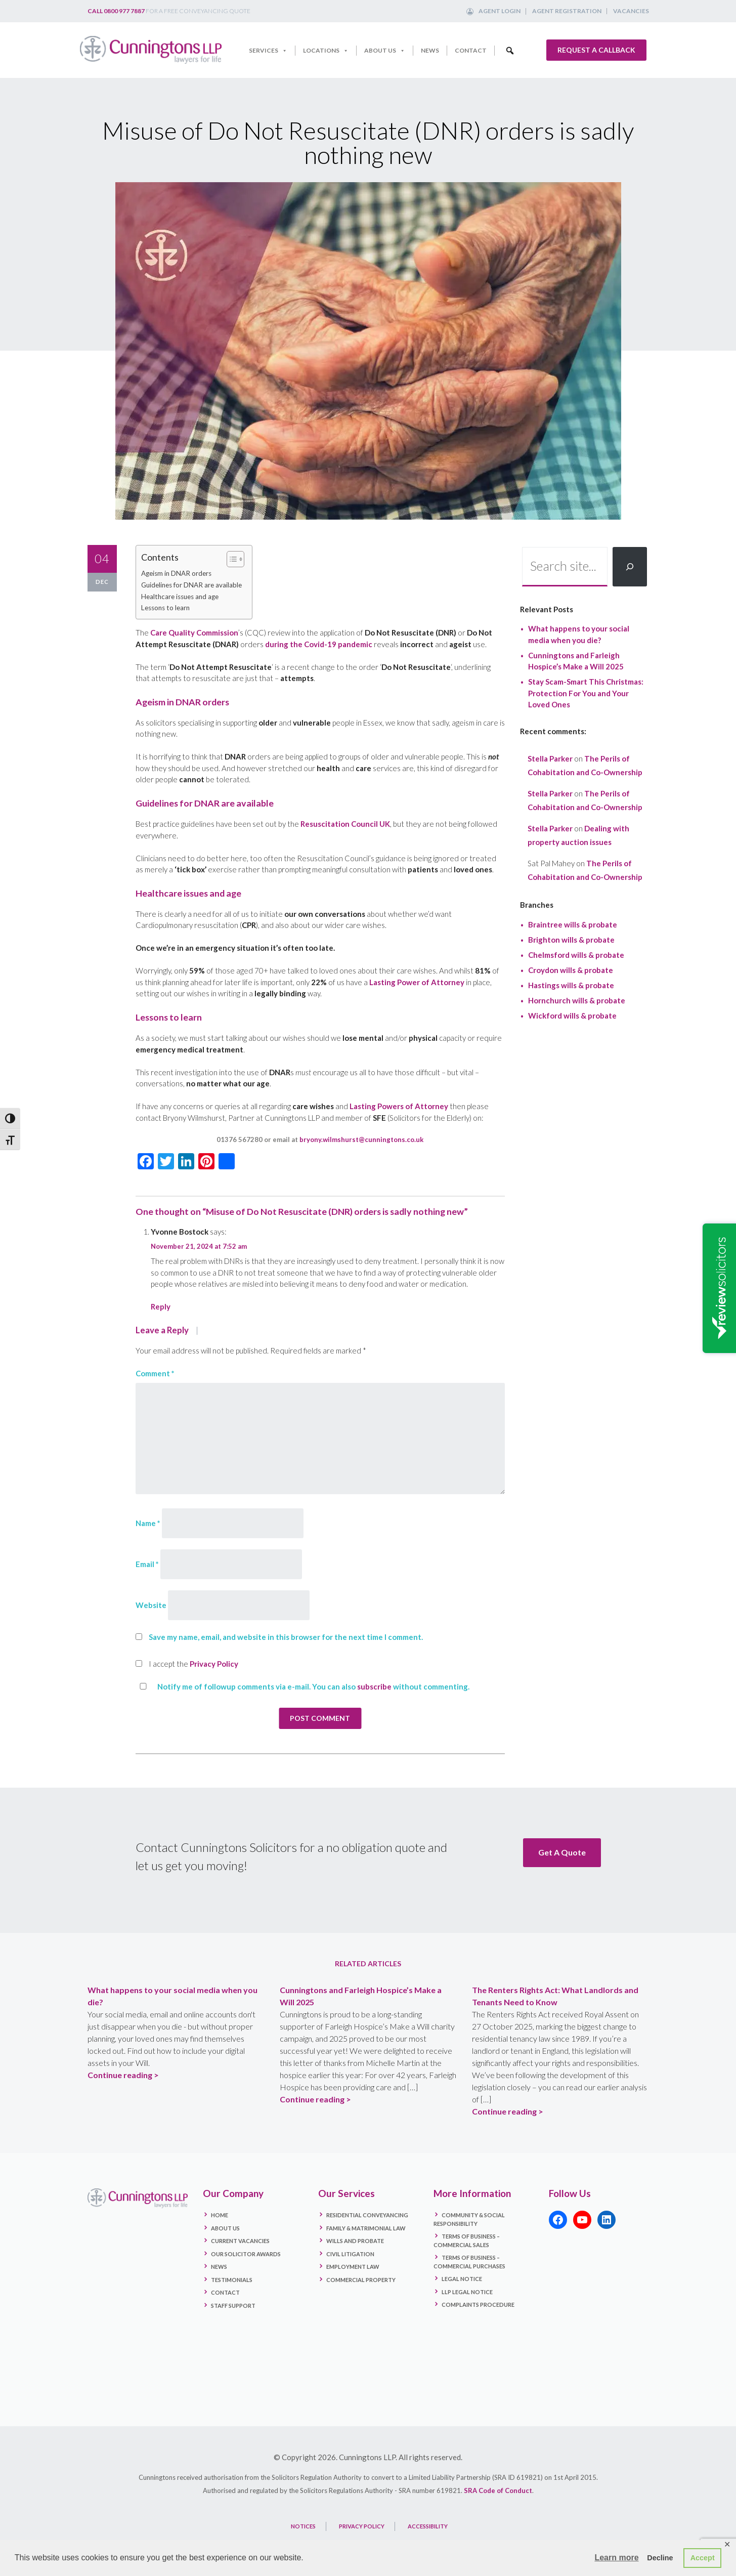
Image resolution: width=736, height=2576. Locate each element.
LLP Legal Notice (467, 2290)
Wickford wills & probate (572, 1015)
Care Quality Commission (194, 632)
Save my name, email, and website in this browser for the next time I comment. (286, 1636)
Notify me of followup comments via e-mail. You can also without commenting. (302, 1686)
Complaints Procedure (478, 2303)
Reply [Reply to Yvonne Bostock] (160, 1306)
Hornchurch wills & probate (576, 1000)
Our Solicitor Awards (246, 2252)
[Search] (630, 566)
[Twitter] (166, 1162)
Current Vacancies (240, 2239)
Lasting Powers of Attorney (399, 1106)
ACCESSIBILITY (428, 2524)
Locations (326, 51)
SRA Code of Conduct (498, 2489)
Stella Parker (550, 758)
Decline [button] (660, 2558)
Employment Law (352, 2265)
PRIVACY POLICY (361, 2524)
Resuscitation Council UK (345, 823)
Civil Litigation (350, 2252)
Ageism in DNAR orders (176, 573)
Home (219, 2213)
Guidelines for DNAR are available (191, 585)
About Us (384, 51)
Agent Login (500, 11)
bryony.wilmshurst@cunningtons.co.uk (361, 1139)
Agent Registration (566, 11)
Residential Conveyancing (367, 2213)
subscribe (374, 1686)
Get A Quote (562, 1851)
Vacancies (631, 11)
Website (151, 1605)
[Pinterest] (206, 1162)
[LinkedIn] (186, 1162)
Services (268, 51)
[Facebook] (146, 1162)
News (430, 50)
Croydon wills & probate (570, 970)
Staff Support (233, 2304)
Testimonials (231, 2278)
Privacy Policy (214, 1663)
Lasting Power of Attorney (416, 982)
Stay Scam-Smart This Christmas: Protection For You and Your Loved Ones (585, 693)
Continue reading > (123, 2073)
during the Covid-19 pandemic (318, 644)
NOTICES (303, 2524)
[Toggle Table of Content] (230, 559)
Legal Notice (462, 2277)
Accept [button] (702, 2558)
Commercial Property (361, 2278)
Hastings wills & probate (571, 985)
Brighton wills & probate (571, 939)
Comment (155, 1373)
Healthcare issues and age (180, 597)
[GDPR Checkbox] (139, 1663)
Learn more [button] (616, 2557)
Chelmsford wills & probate (576, 954)
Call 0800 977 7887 (116, 11)
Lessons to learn (165, 608)
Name (148, 1523)
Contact (471, 50)
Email (147, 1564)
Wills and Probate (355, 2239)
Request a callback (596, 50)
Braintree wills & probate (572, 924)
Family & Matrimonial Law (366, 2226)
